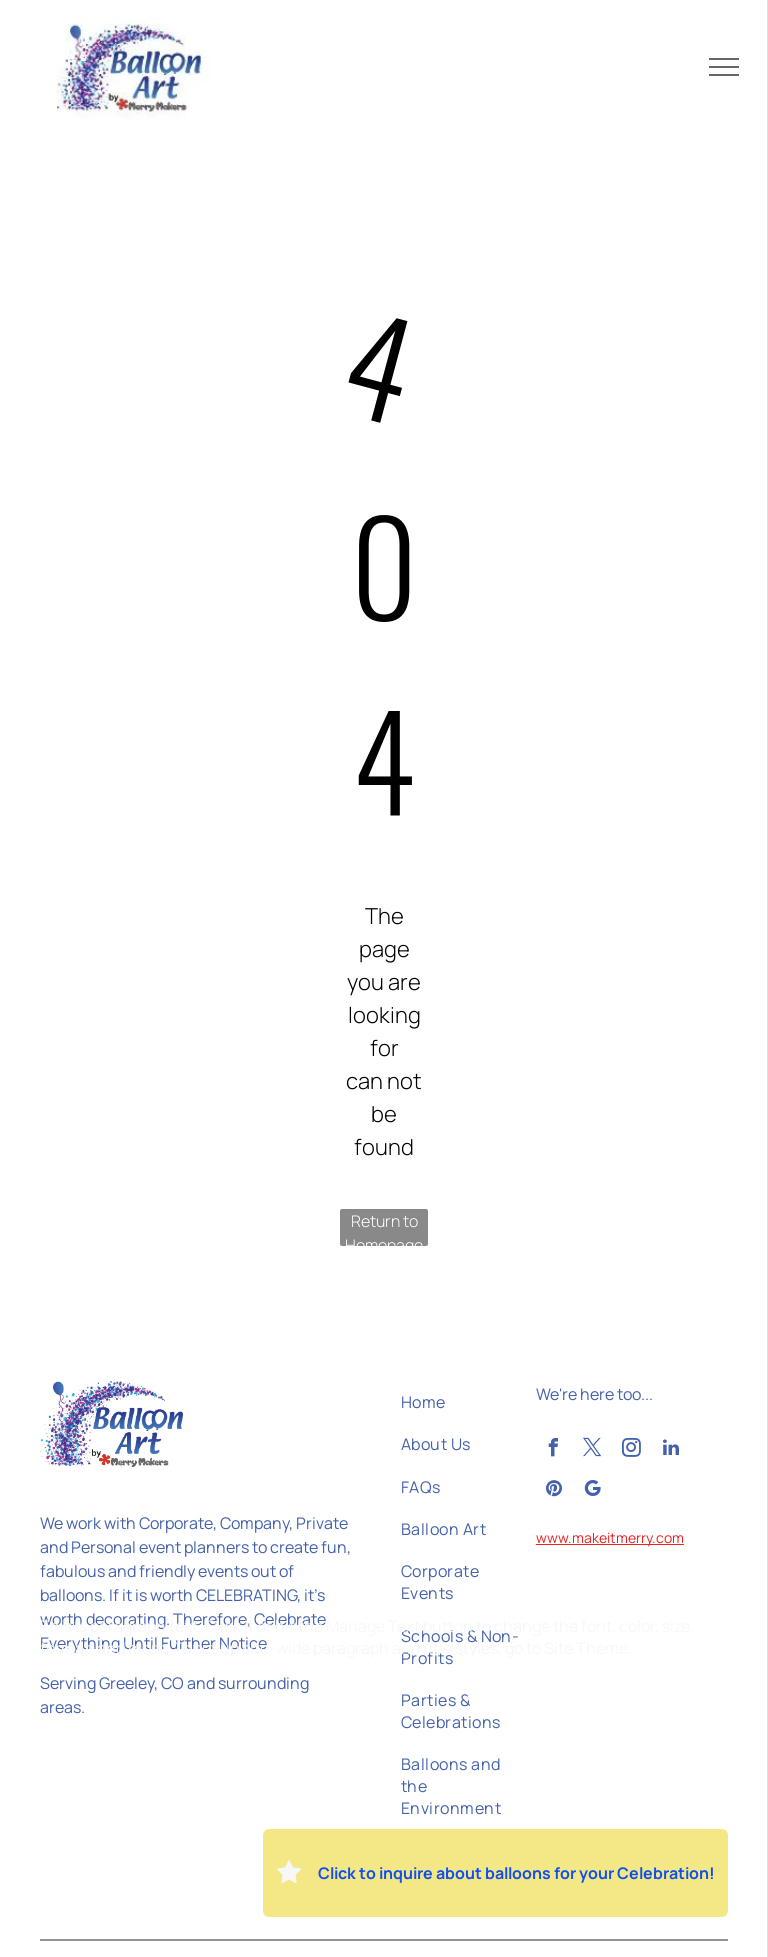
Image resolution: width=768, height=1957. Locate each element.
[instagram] (632, 1450)
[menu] (724, 67)
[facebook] (554, 1450)
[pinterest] (554, 1491)
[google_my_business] (593, 1491)
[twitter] (593, 1450)
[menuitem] (465, 1402)
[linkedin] (671, 1450)
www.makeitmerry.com (610, 1537)
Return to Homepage (384, 1228)
